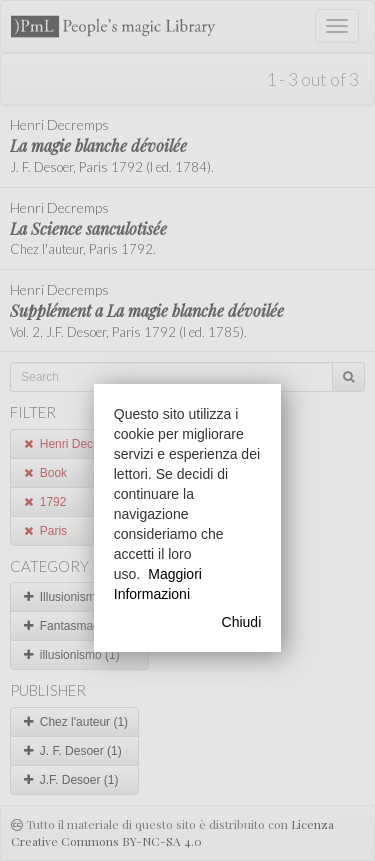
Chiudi (242, 622)
